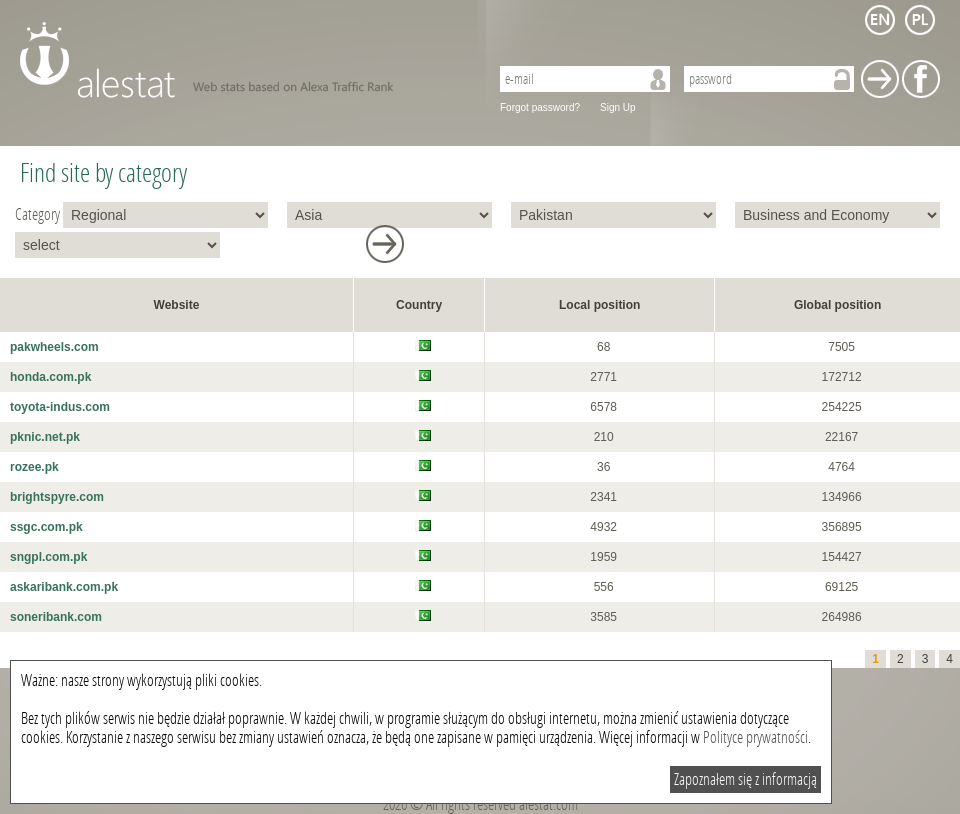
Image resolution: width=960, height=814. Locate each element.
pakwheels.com (54, 347)
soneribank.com (56, 617)
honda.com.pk (50, 377)
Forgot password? (540, 107)
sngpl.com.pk (48, 557)
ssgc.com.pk (46, 527)
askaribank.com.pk (64, 587)
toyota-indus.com (60, 407)
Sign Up (618, 107)
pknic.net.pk (45, 437)
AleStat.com (242, 60)
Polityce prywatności (755, 737)
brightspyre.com (57, 497)
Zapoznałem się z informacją (745, 779)
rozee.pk (34, 467)
